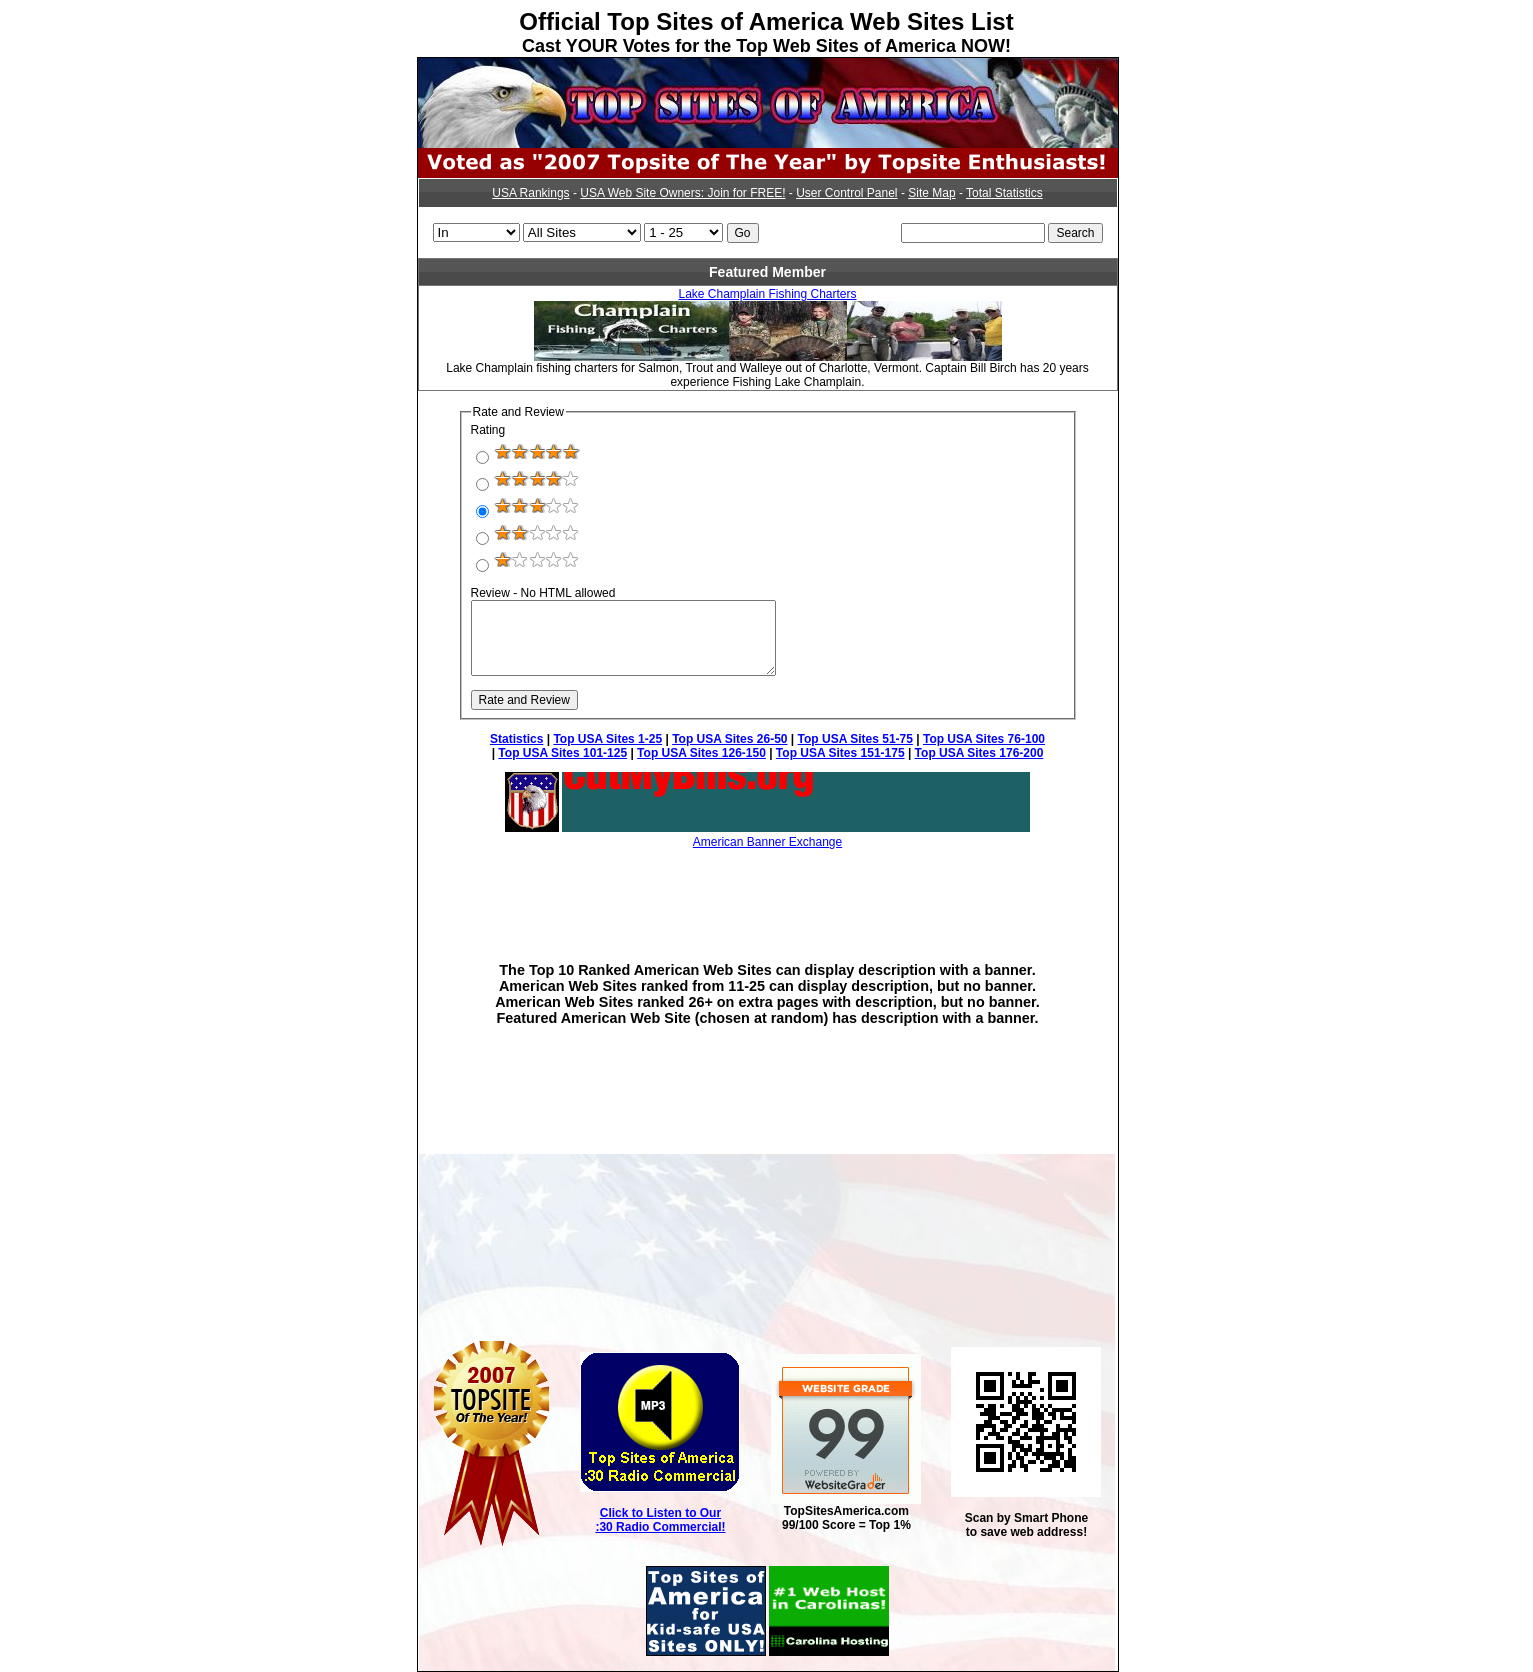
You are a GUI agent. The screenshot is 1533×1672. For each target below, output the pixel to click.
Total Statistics (1004, 193)
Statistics (516, 739)
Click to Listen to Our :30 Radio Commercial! (660, 1520)
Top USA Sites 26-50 (729, 739)
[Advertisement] (768, 891)
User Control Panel (846, 193)
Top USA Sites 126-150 (701, 753)
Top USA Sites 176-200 (979, 753)
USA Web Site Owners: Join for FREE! (682, 193)
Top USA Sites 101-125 (562, 753)
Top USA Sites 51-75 (855, 739)
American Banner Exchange (767, 842)
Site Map (931, 193)
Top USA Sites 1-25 (607, 739)
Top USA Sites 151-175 (840, 753)
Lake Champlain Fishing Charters (767, 294)
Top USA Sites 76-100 (984, 739)
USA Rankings (530, 193)
